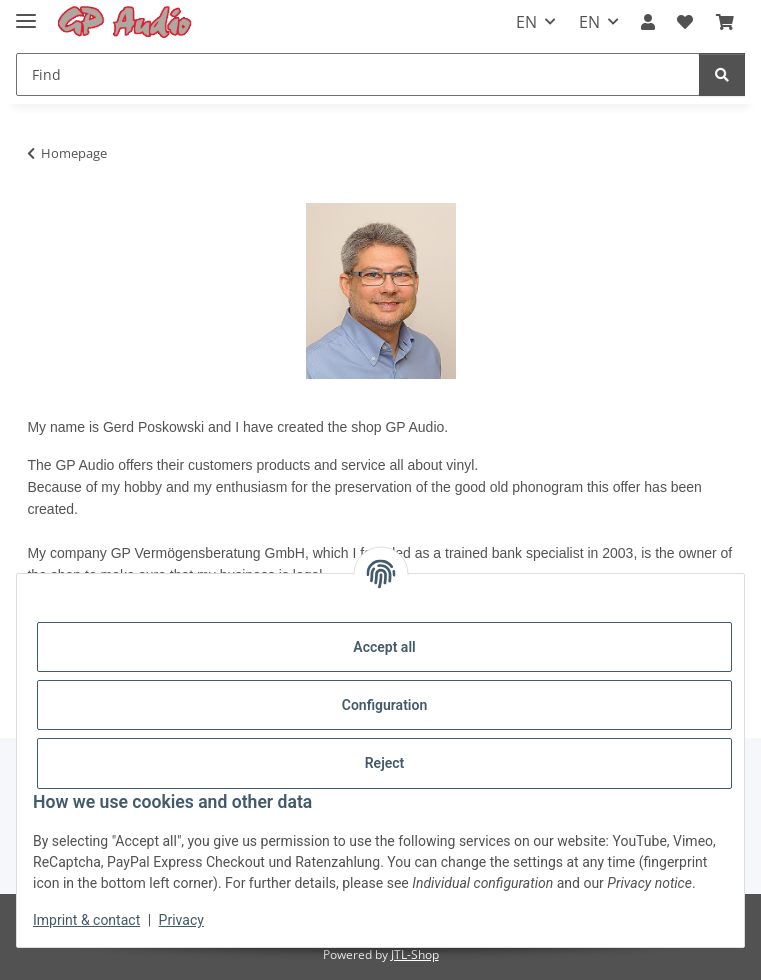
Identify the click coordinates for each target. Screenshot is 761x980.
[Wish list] (685, 22)
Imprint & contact (86, 920)
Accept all (384, 647)
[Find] (358, 74)
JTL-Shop (415, 954)
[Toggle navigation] (26, 12)
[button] (648, 22)
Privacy (181, 920)
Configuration (384, 705)
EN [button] (526, 22)
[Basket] (725, 22)
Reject (385, 763)
